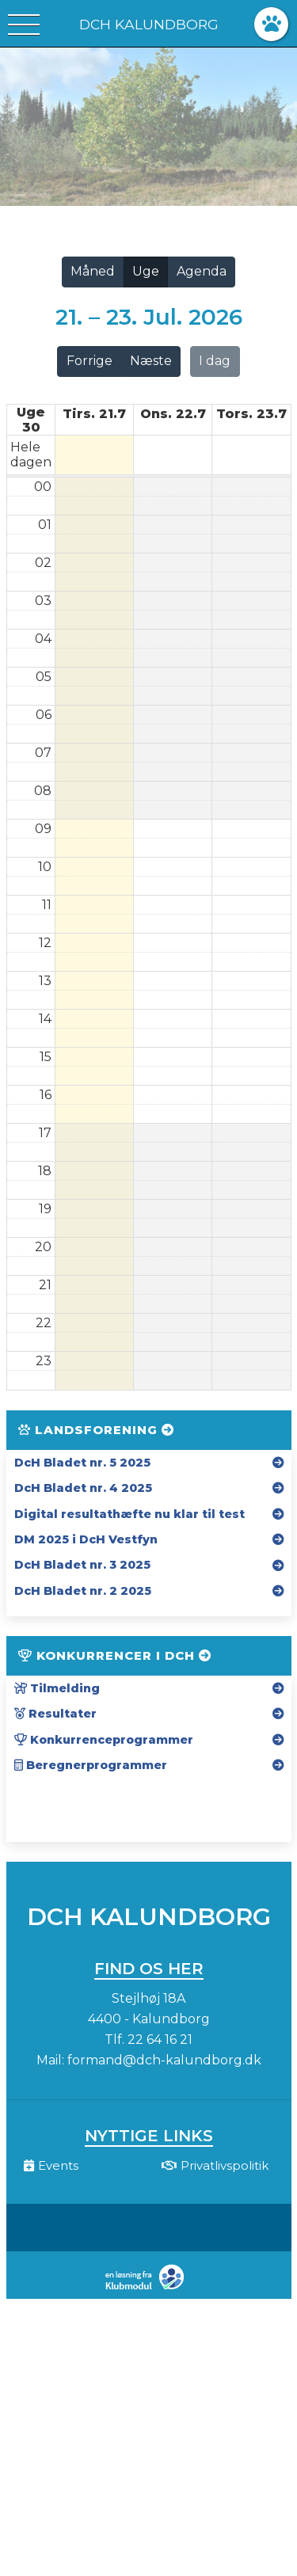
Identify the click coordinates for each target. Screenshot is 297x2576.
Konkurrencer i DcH (114, 1655)
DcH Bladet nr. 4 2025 (83, 1488)
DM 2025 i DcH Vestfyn (86, 1539)
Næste (151, 360)
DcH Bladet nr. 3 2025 (82, 1565)
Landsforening (96, 1429)
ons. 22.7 (173, 413)
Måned (92, 271)
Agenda (202, 271)
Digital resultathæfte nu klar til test (129, 1514)
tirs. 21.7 (94, 413)
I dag (214, 360)
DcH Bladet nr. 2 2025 (82, 1591)
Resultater (55, 1714)
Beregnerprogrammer (90, 1765)
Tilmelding (57, 1688)
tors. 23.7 (251, 413)
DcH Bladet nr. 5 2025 (82, 1462)
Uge (145, 271)
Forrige (89, 360)
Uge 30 (31, 420)
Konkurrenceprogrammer (103, 1740)
